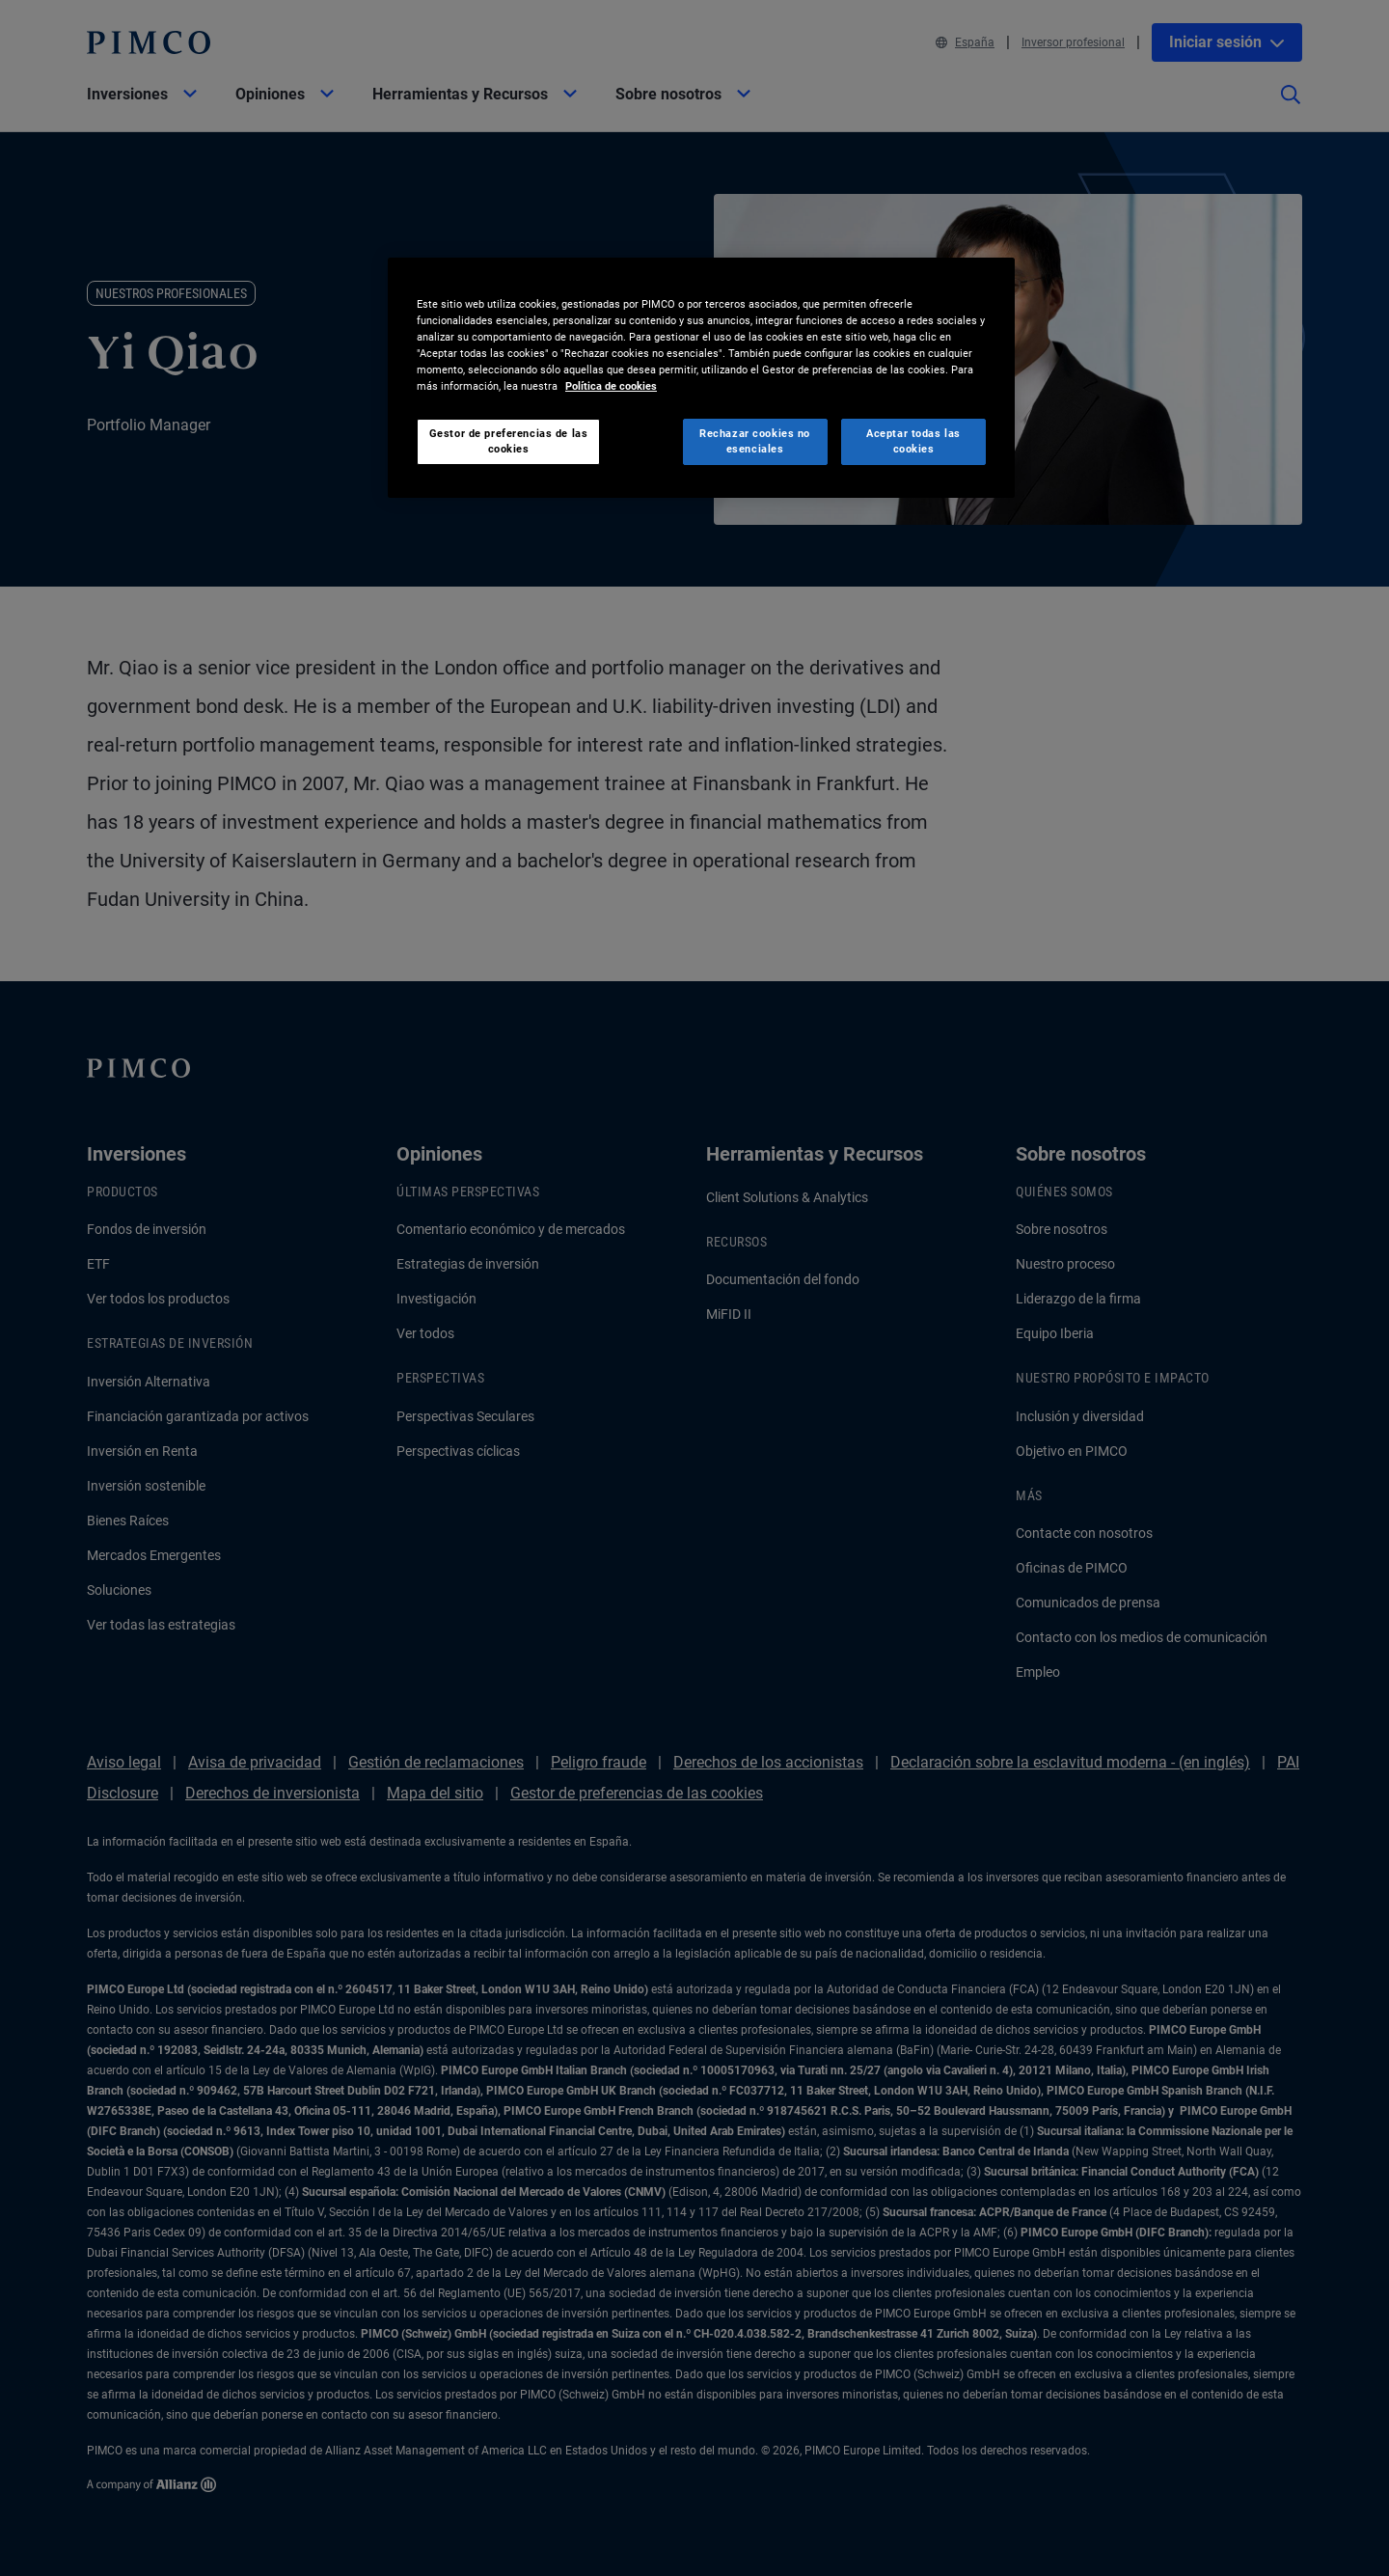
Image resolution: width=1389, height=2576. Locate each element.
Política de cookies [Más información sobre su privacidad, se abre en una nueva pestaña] (611, 386)
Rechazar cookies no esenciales (754, 440)
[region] (701, 378)
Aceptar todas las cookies (913, 440)
